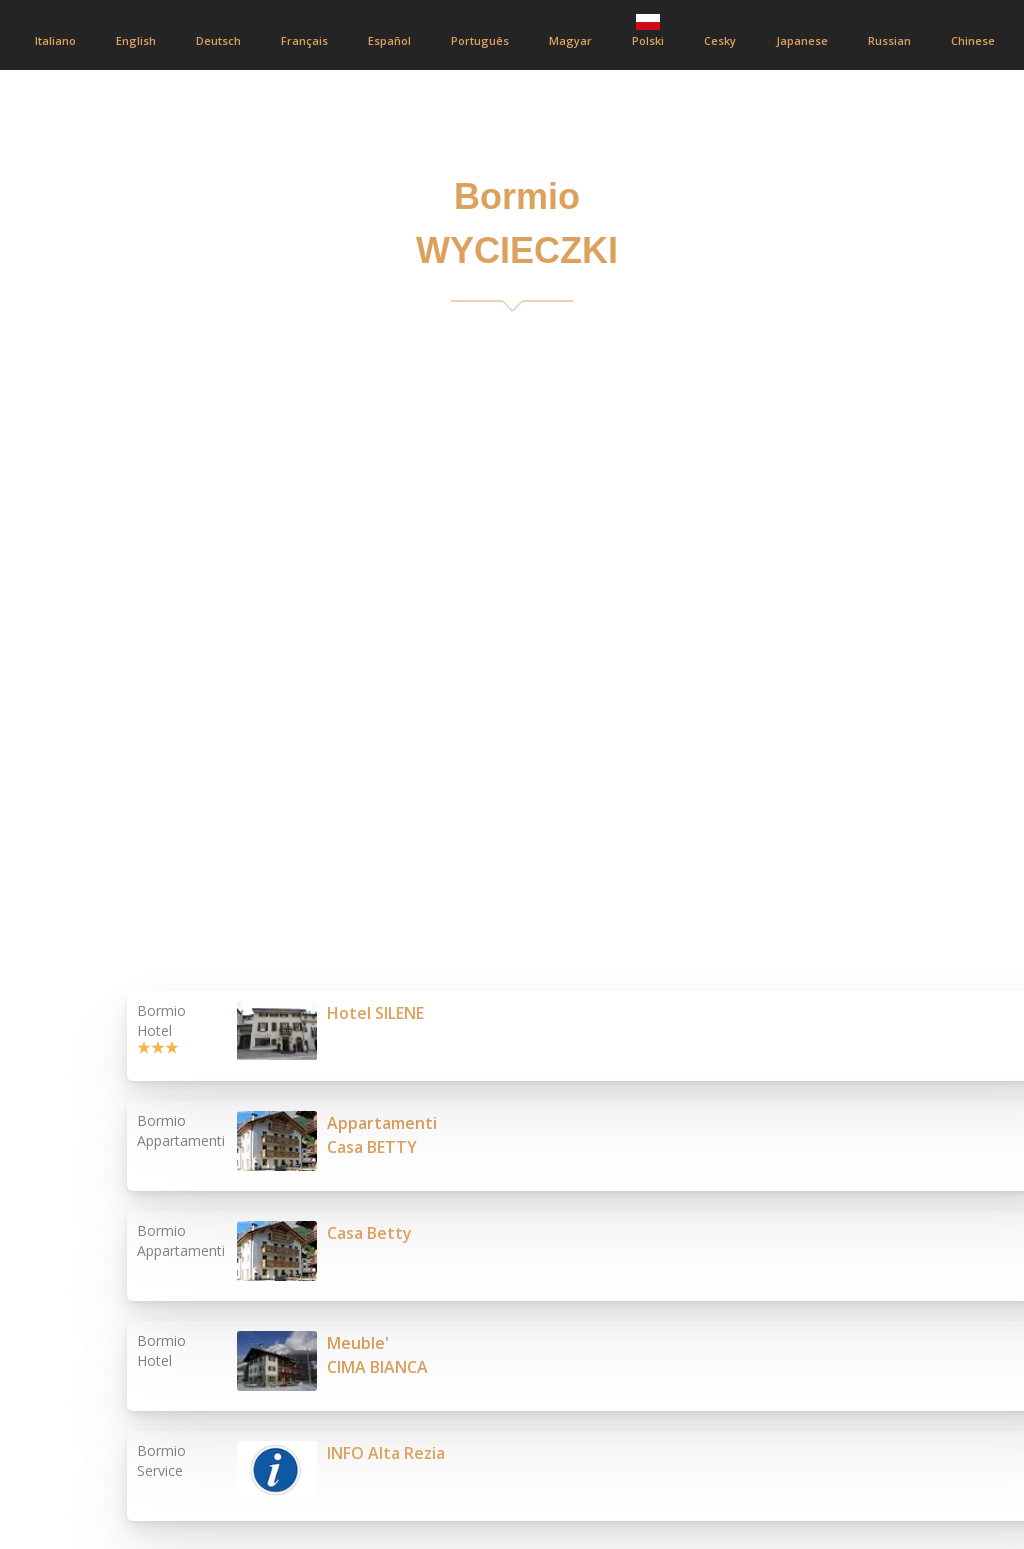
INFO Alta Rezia (386, 1453)
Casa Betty (369, 1233)
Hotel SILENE (375, 1013)
